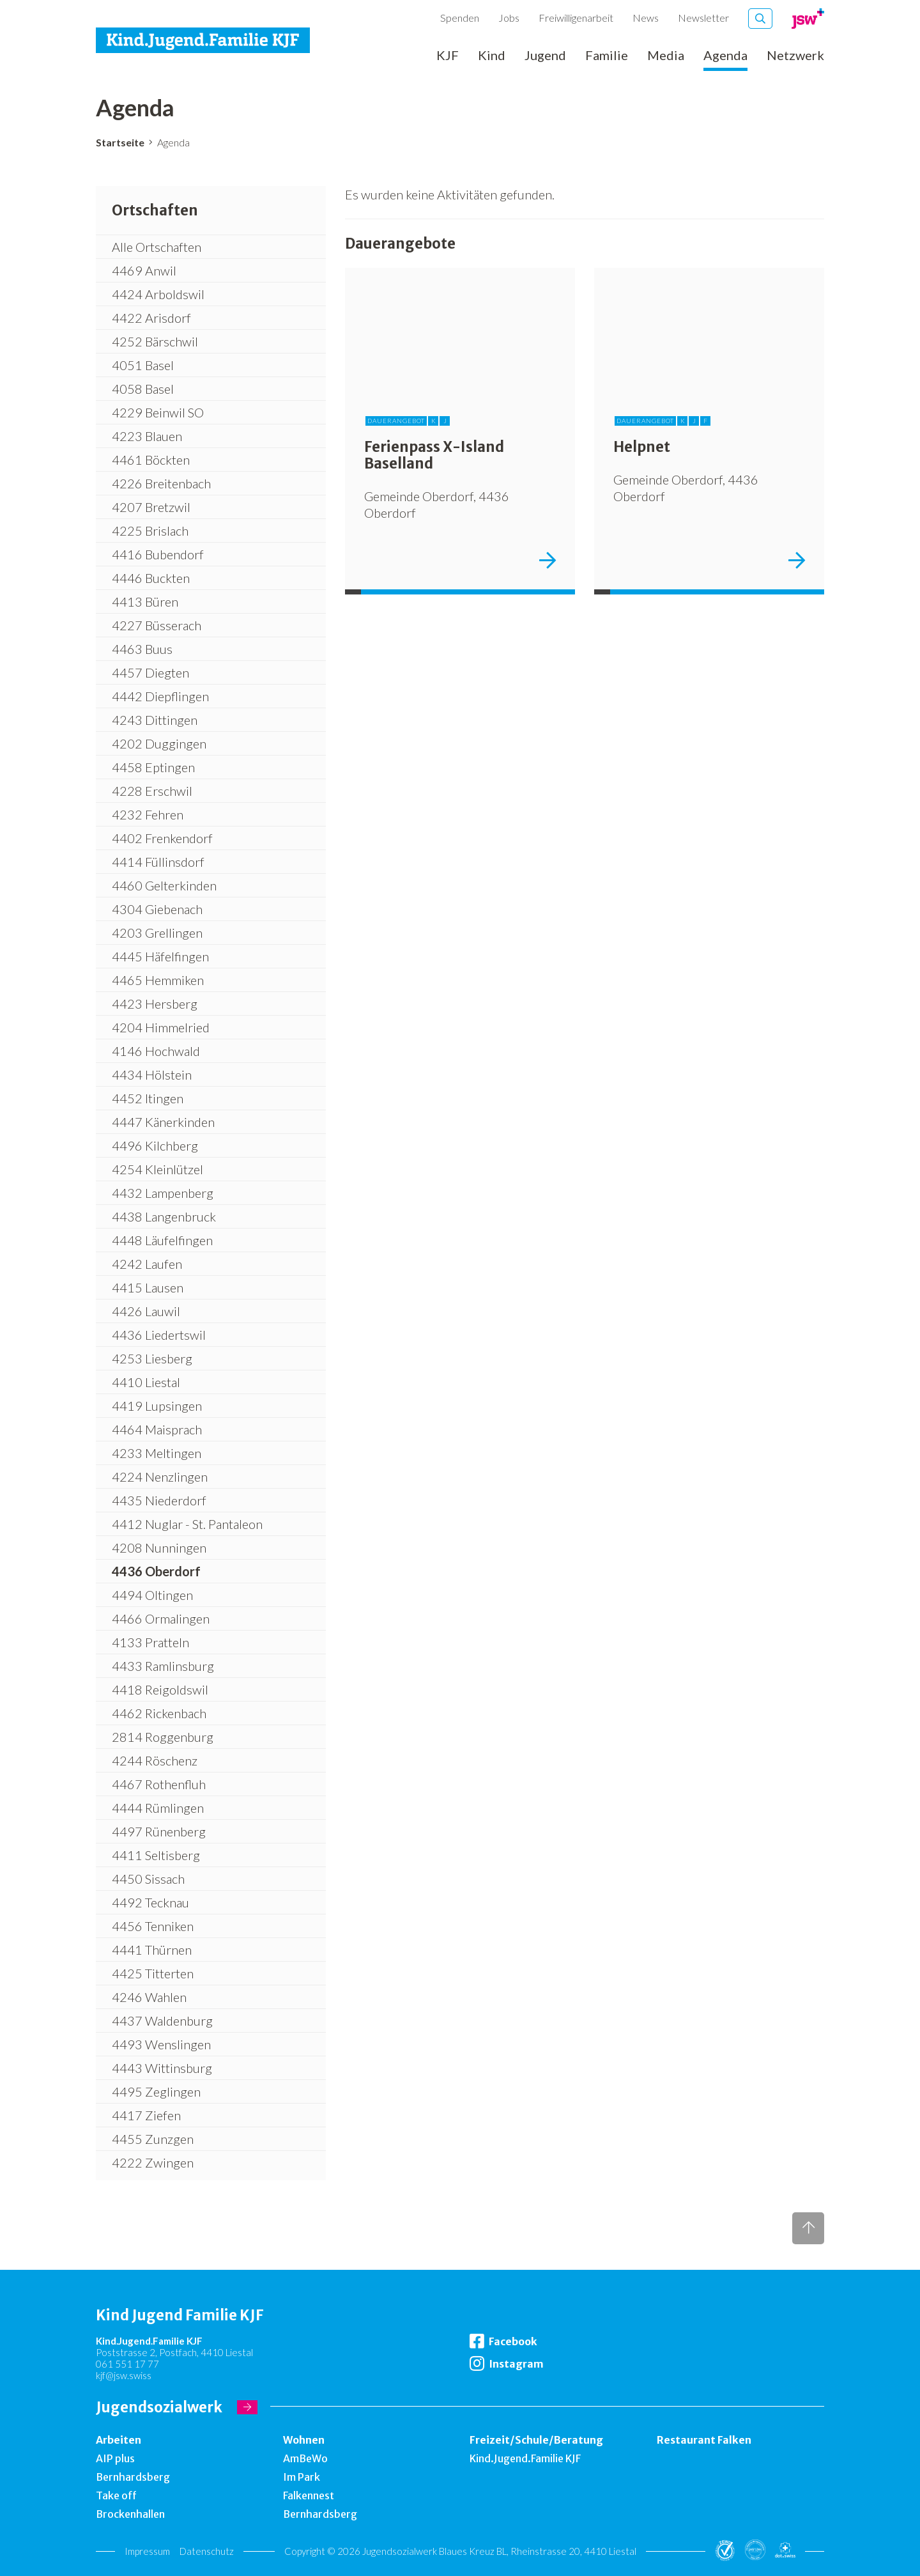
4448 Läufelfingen (162, 1240)
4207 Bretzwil (151, 507)
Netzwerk (795, 56)
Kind (491, 56)
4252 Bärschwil (155, 341)
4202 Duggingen (159, 743)
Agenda (725, 56)
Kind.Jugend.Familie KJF (525, 2458)
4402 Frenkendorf (162, 838)
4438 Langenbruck (164, 1216)
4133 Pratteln (150, 1642)
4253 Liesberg (152, 1358)
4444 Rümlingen (158, 1807)
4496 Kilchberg (155, 1145)
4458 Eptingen (153, 767)
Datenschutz (207, 2551)
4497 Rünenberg (159, 1831)
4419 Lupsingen (157, 1405)
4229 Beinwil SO (158, 412)
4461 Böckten (151, 459)
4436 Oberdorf (156, 1571)
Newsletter (703, 18)
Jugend (545, 56)
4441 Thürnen (152, 1949)
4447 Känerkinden (163, 1121)
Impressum (147, 2551)
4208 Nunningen (159, 1547)
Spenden (459, 18)
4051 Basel (143, 365)
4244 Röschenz (154, 1760)
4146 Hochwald (156, 1051)
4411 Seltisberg (156, 1855)
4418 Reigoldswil (160, 1689)
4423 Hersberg (154, 1003)
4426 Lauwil (146, 1311)
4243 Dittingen (154, 719)
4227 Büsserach (156, 625)
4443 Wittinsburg (162, 2068)
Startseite (120, 142)
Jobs (508, 18)
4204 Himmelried (161, 1027)
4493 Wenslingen (161, 2044)
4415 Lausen (147, 1287)
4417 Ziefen (146, 2115)
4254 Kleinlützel (157, 1169)
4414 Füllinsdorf (158, 861)
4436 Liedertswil (159, 1334)
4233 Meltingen (156, 1453)
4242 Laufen (147, 1263)
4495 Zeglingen (156, 2091)
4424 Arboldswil (158, 294)
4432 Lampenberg (162, 1192)
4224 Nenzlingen (160, 1476)
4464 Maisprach (157, 1429)
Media (665, 56)
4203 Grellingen (157, 932)
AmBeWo (305, 2458)
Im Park (301, 2477)
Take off (116, 2495)
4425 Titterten (153, 1973)
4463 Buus (142, 648)
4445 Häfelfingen (160, 956)
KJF (447, 56)
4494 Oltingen (152, 1594)
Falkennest (308, 2495)
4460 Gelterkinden (164, 885)
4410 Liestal (146, 1382)
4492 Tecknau (150, 1902)
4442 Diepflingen (160, 696)
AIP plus (115, 2458)
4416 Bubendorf (158, 554)
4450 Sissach (148, 1878)
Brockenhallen (130, 2514)
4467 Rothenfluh (159, 1784)
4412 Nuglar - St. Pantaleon (187, 1524)
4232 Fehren (147, 814)
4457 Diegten (150, 672)
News (645, 18)
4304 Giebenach (157, 909)
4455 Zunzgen (153, 2138)
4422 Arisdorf (151, 317)
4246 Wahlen (149, 1997)
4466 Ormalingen (161, 1618)
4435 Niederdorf (159, 1500)
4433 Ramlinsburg (163, 1665)
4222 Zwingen (153, 2162)
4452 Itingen (147, 1098)
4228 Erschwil (152, 790)
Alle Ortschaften (156, 246)
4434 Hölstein (152, 1074)
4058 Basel (143, 388)
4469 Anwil (144, 270)
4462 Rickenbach (159, 1713)
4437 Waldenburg (162, 2020)
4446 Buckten (151, 578)
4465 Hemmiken (158, 980)
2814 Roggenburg (162, 1736)
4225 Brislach (150, 530)
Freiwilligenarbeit (576, 18)
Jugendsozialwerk (159, 2407)
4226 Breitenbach (161, 483)
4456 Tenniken (153, 1926)
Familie (606, 56)
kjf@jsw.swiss (123, 2375)
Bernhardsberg (133, 2477)
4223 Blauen (147, 436)
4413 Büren (145, 601)
